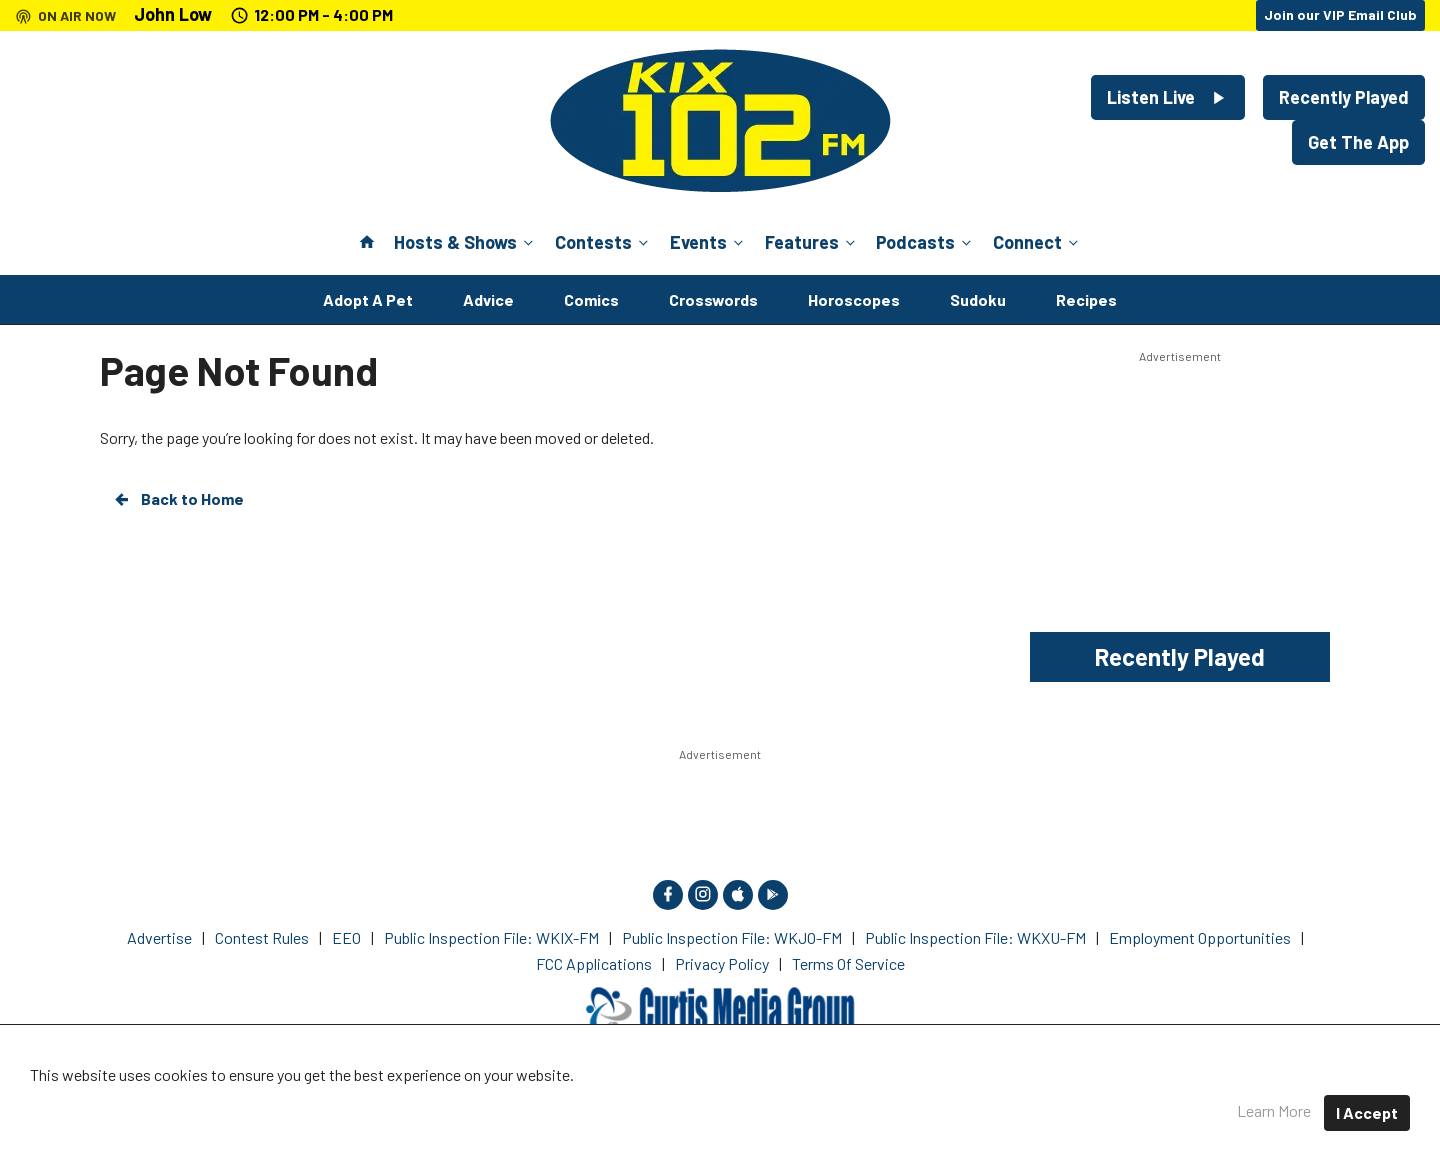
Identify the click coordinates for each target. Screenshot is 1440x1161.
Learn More (1274, 1110)
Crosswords (713, 299)
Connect (1037, 242)
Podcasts (925, 242)
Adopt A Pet (368, 299)
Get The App (1358, 142)
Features (812, 242)
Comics (591, 299)
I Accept (1367, 1112)
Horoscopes (854, 299)
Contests (603, 242)
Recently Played (1344, 97)
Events (708, 242)
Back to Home (178, 499)
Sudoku (978, 299)
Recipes (1086, 299)
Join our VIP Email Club (1340, 14)
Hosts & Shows (465, 242)
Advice (488, 299)
